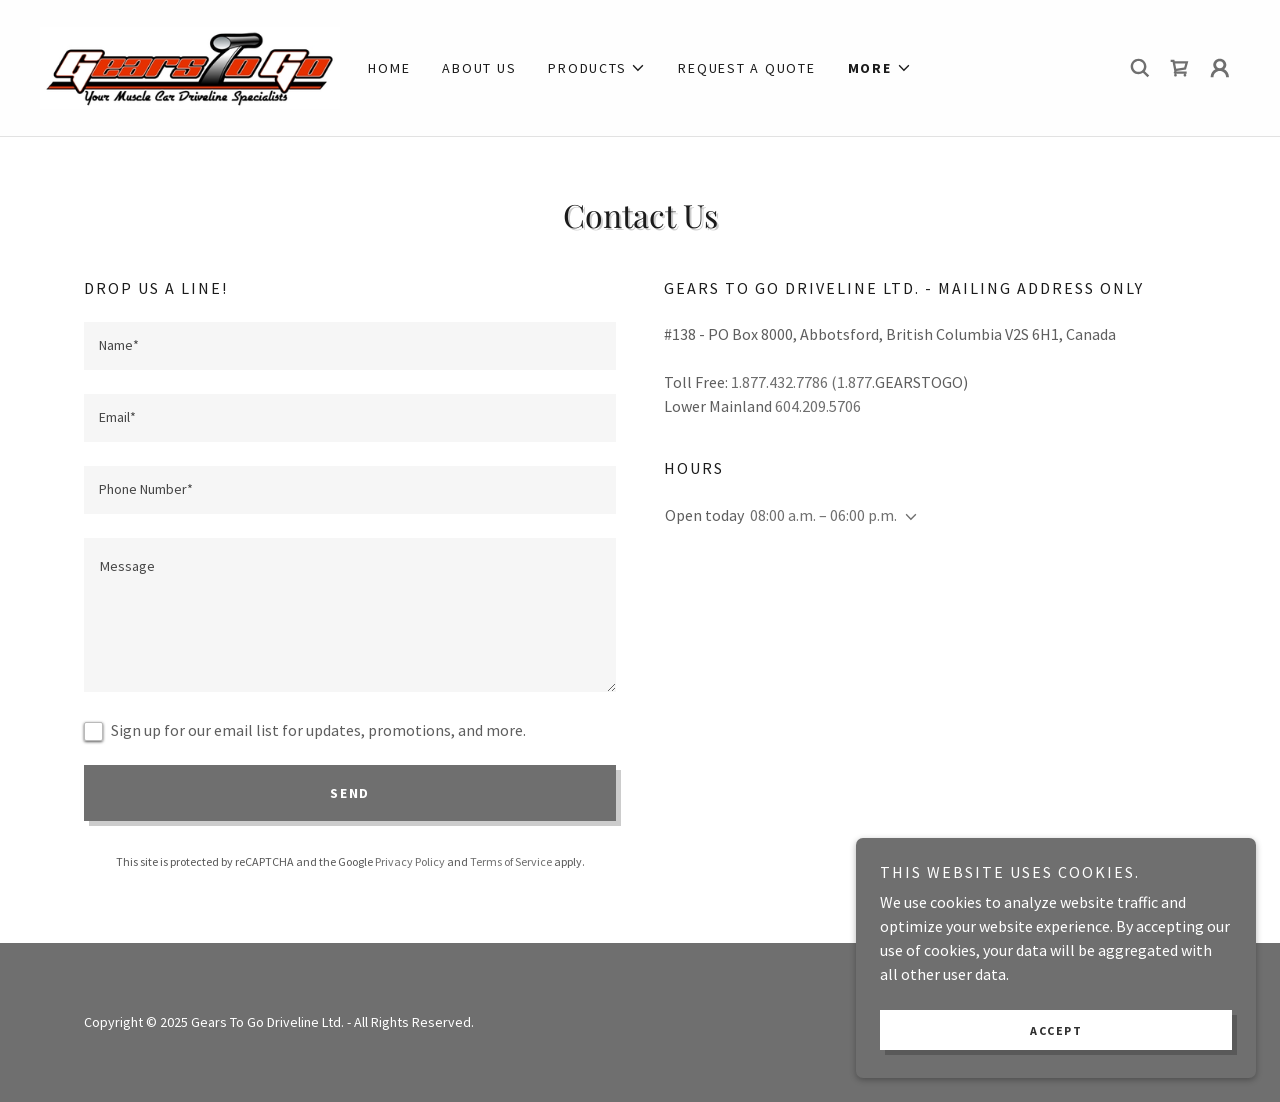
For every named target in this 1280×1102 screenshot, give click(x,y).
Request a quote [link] (746, 68)
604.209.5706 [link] (818, 406)
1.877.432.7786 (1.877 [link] (801, 382)
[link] (190, 66)
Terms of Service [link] (511, 861)
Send (350, 793)
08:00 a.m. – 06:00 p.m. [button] (823, 515)
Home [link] (389, 68)
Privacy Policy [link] (410, 861)
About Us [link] (479, 68)
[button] (597, 68)
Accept (1056, 1030)
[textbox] (350, 346)
